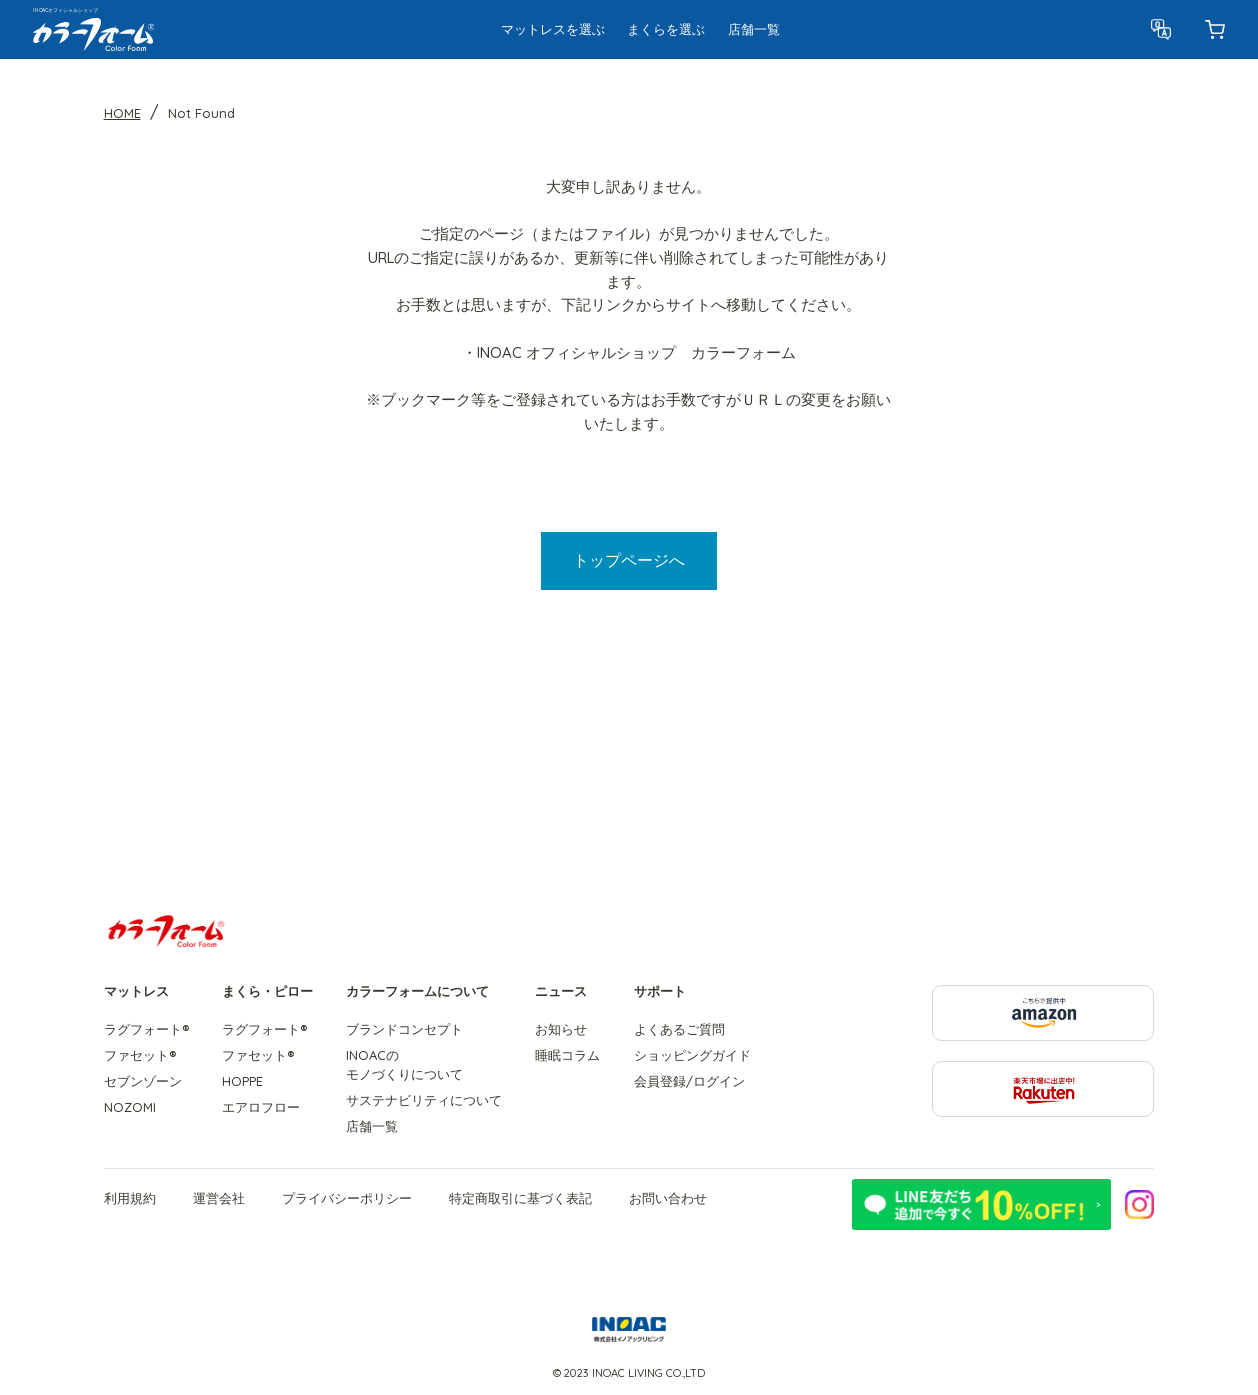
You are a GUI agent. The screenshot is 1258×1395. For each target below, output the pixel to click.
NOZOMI (130, 1107)
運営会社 (219, 1198)
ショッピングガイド (692, 1055)
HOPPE (242, 1081)
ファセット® (140, 1055)
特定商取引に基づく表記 (520, 1198)
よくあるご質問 (679, 1029)
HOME (122, 113)
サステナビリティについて (424, 1100)
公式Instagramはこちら (1140, 1204)
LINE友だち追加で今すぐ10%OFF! (981, 1204)
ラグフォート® (146, 1029)
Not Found (201, 113)
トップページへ (629, 560)
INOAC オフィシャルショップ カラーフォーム (636, 352)
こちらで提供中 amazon (1153, 994)
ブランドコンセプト (404, 1029)
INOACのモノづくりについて (404, 1064)
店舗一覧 (372, 1126)
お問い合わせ (668, 1198)
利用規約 (130, 1198)
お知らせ (561, 1029)
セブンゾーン (143, 1081)
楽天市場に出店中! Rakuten (1153, 1070)
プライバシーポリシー (347, 1198)
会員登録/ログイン (689, 1081)
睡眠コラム (567, 1055)
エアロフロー (261, 1107)
